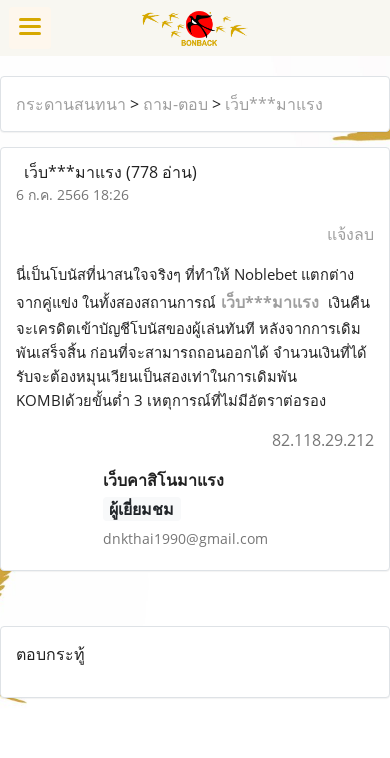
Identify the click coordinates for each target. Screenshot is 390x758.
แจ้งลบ (350, 234)
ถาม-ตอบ (175, 104)
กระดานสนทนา (71, 104)
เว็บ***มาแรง (274, 104)
